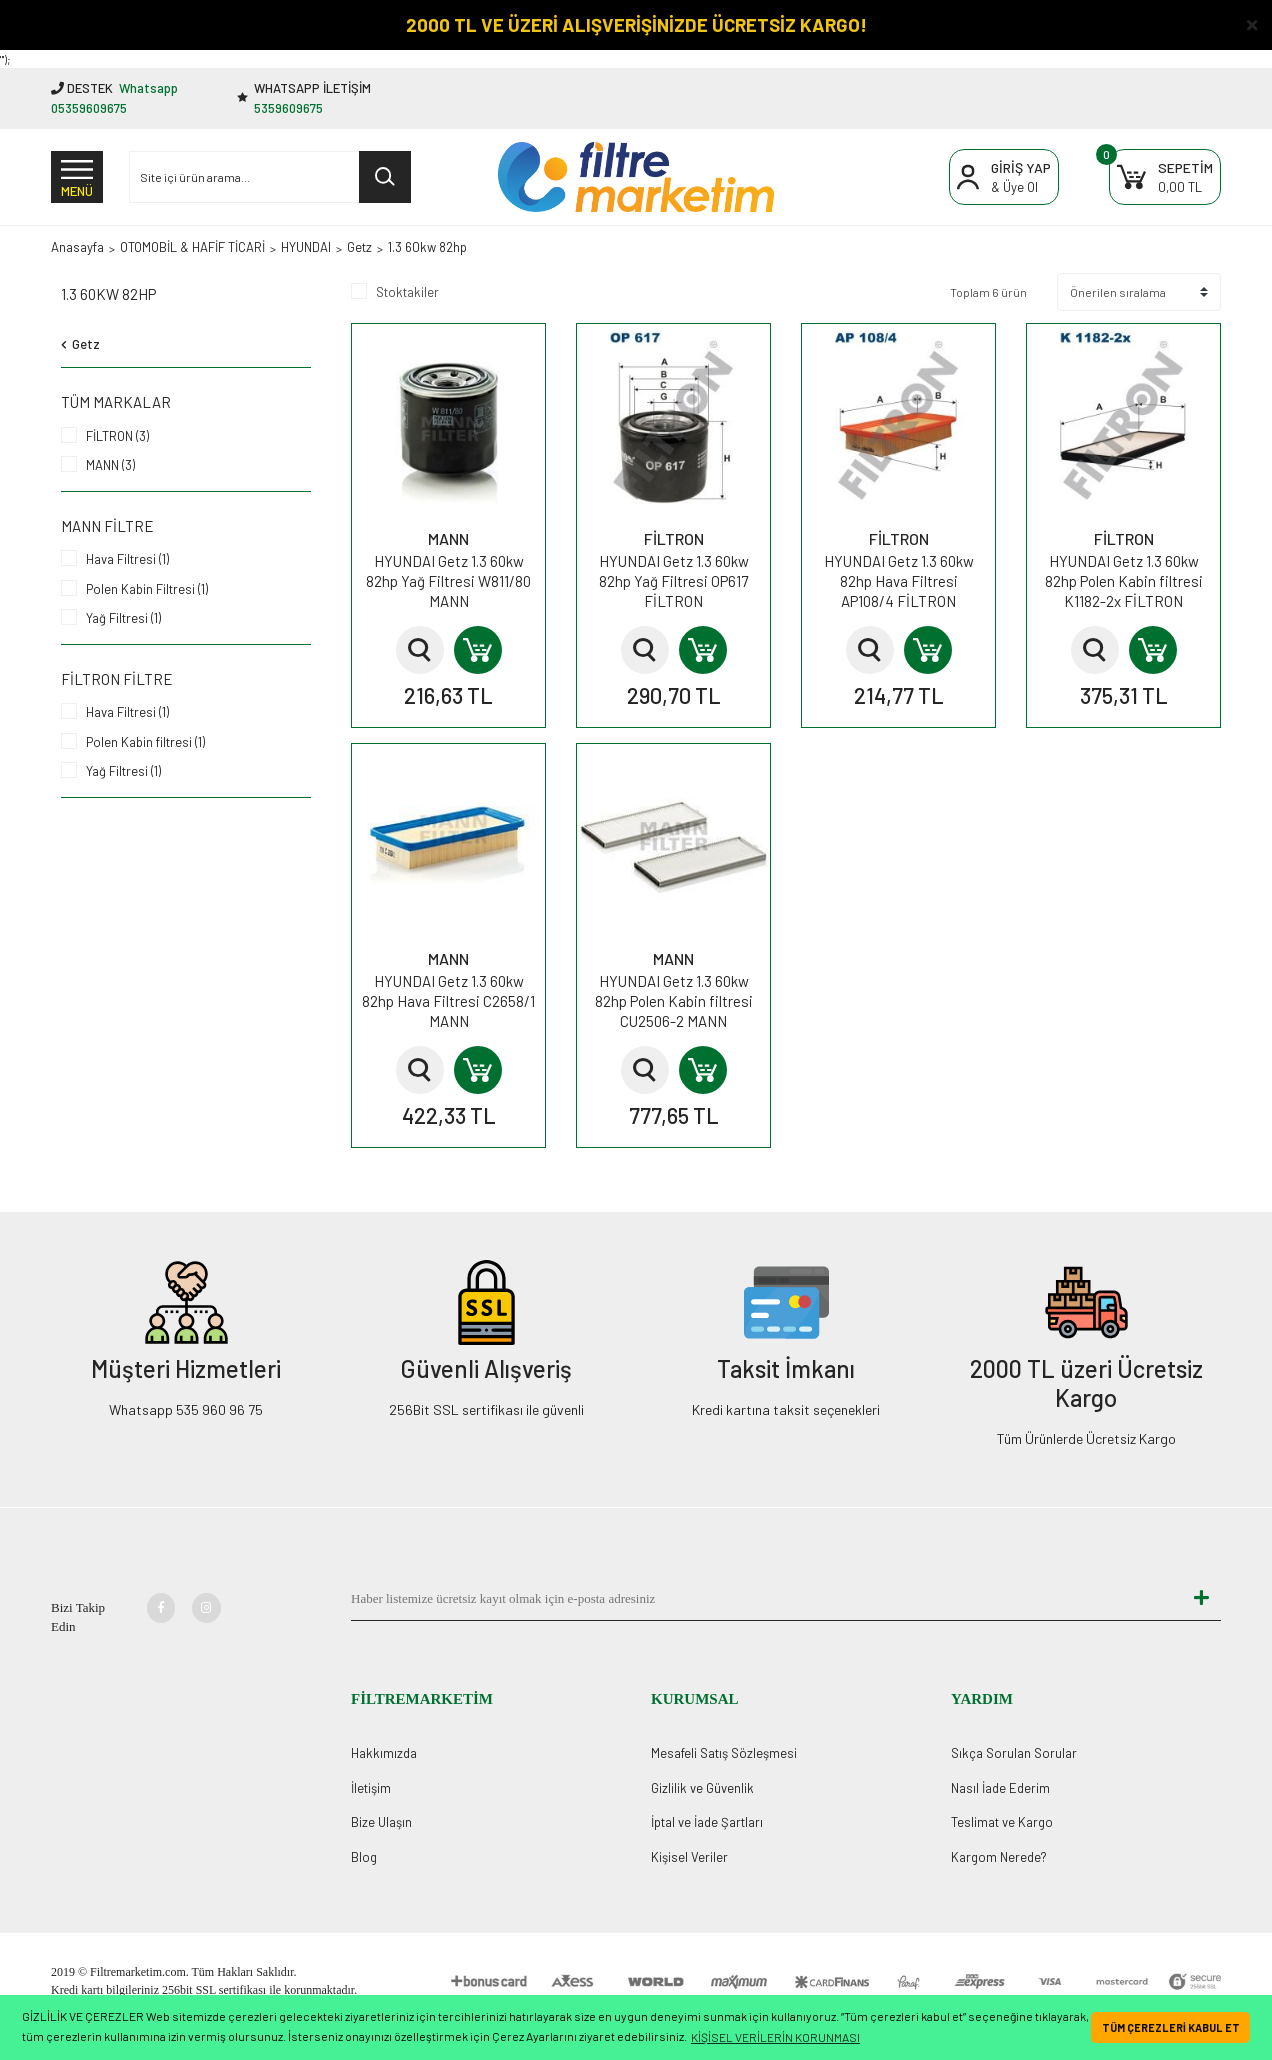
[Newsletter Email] (766, 1599)
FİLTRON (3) (117, 436)
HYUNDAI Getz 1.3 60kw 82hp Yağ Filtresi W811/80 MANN (448, 581)
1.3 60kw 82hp (427, 247)
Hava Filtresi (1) (127, 559)
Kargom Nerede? (999, 1857)
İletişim (371, 1788)
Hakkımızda (384, 1753)
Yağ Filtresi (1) (123, 618)
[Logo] (635, 177)
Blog (364, 1857)
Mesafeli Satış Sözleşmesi (724, 1753)
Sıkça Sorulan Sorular (1014, 1753)
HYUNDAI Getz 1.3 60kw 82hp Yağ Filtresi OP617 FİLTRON (674, 581)
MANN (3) (110, 465)
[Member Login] (1004, 177)
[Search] (270, 177)
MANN (448, 538)
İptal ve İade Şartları (707, 1822)
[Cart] (1165, 177)
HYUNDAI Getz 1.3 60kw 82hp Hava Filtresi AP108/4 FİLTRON (899, 581)
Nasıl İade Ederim (1000, 1788)
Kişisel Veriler (689, 1857)
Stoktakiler (407, 292)
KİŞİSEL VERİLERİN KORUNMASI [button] (775, 2037)
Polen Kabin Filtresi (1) (147, 589)
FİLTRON (674, 538)
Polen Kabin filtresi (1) (145, 742)
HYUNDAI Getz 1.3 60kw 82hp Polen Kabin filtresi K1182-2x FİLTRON (1124, 581)
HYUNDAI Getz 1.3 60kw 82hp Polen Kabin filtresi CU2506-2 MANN (674, 1001)
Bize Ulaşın (381, 1822)
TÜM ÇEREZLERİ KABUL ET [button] (1171, 2027)
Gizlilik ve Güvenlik (702, 1788)
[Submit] (1201, 1599)
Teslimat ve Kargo (1002, 1822)
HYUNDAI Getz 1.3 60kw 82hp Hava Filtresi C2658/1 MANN (448, 1001)
